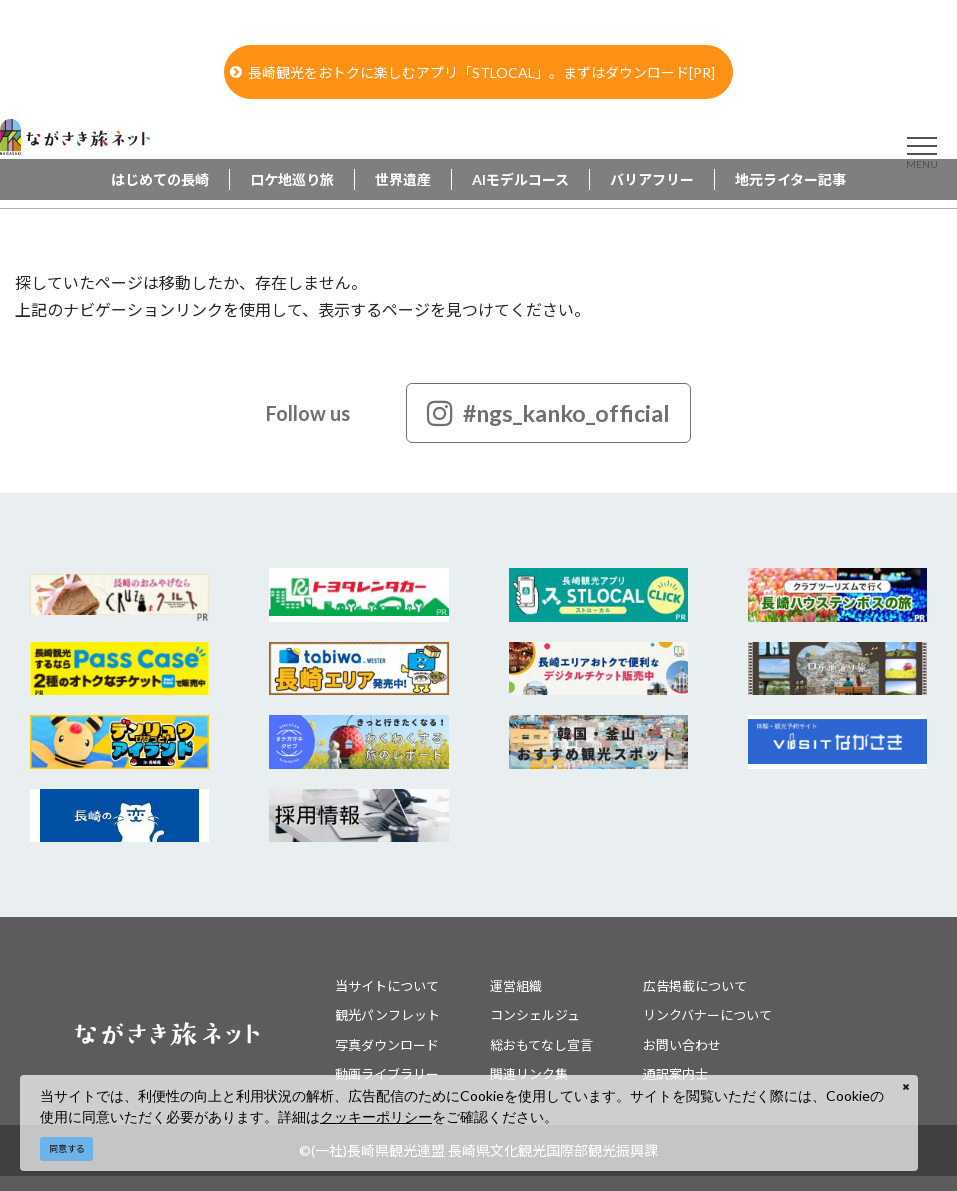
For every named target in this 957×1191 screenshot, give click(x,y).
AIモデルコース (520, 179)
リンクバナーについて (707, 1015)
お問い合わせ (682, 1045)
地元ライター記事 (790, 179)
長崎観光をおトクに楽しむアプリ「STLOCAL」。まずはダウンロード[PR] (472, 72)
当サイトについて (387, 986)
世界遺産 (403, 179)
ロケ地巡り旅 (292, 179)
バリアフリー (652, 179)
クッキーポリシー (376, 1116)
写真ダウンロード (387, 1045)
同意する (67, 1148)
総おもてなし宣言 (541, 1045)
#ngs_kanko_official (548, 413)
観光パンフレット (387, 1015)
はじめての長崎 (160, 179)
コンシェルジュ (535, 1015)
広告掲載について (695, 986)
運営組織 (516, 986)
